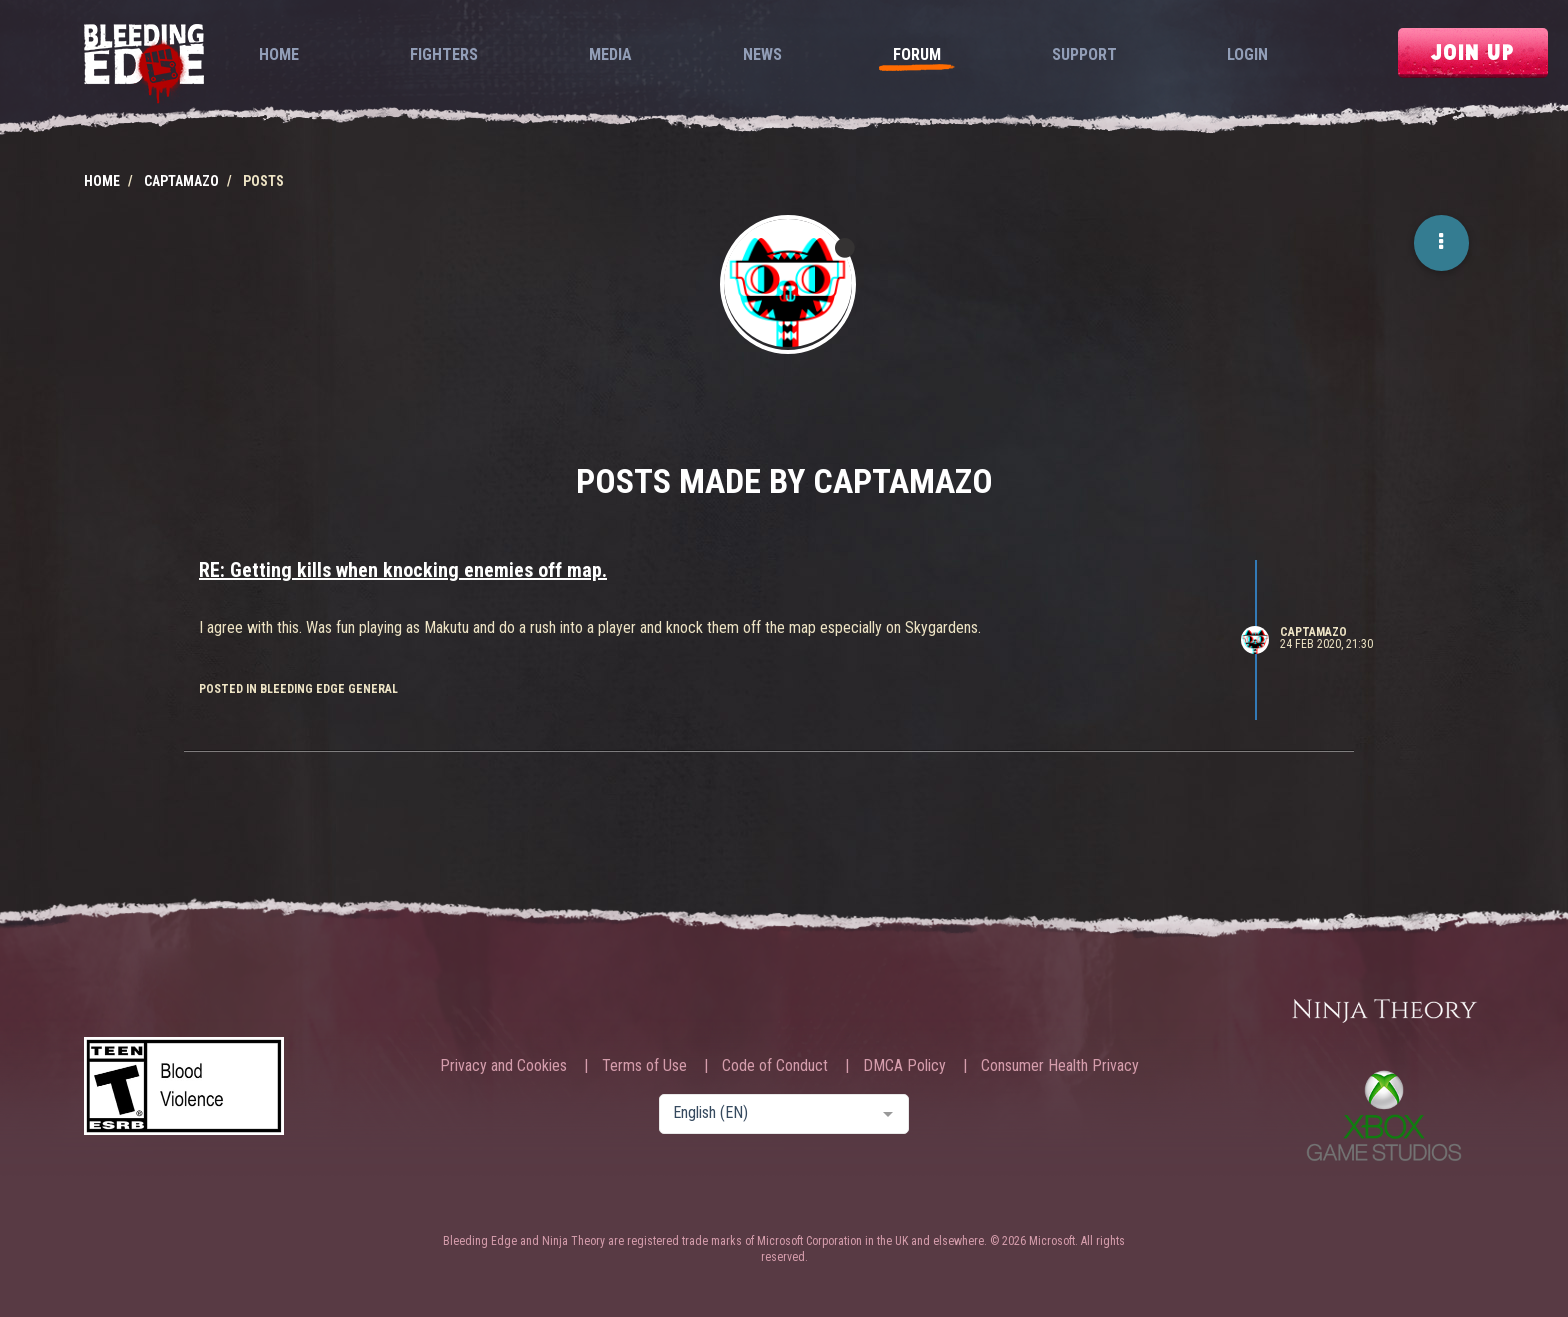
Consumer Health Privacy (1060, 1066)
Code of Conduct (775, 1066)
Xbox (1384, 1115)
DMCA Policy (904, 1066)
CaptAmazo (1313, 632)
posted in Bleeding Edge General (298, 689)
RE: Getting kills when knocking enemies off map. (403, 570)
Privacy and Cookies (503, 1066)
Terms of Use (644, 1066)
